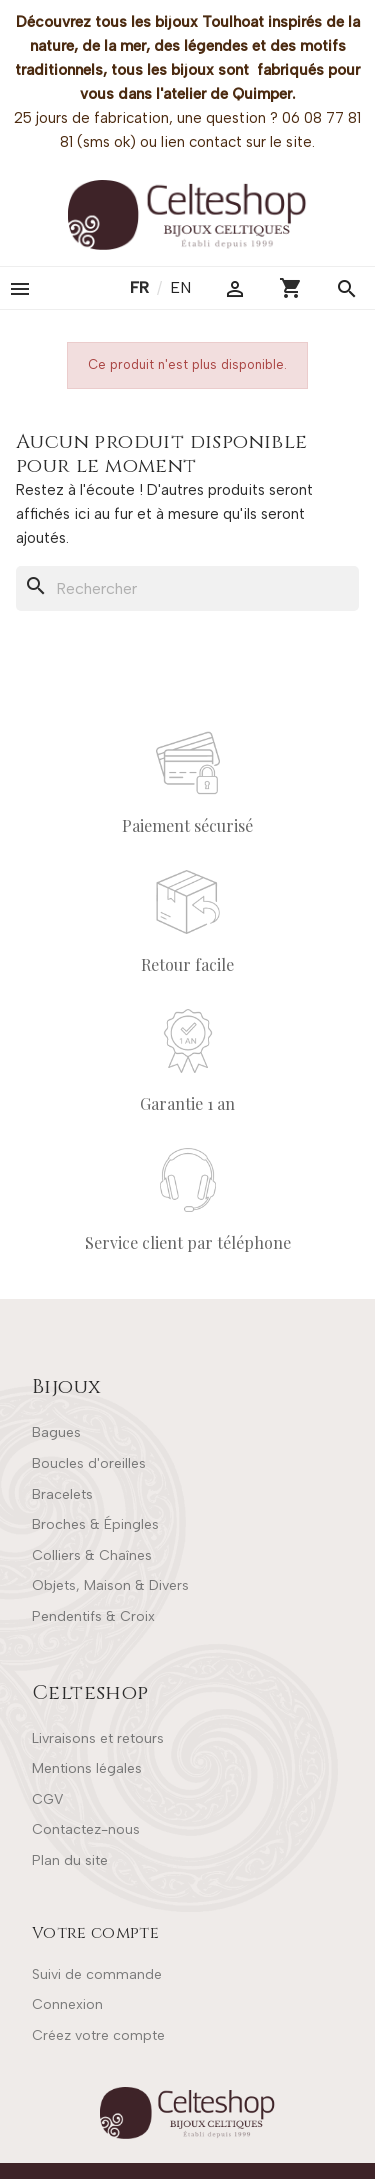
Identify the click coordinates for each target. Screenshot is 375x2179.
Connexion (67, 2004)
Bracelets (62, 1494)
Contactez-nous (86, 1829)
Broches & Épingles (95, 1524)
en (180, 287)
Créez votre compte (98, 2035)
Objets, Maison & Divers (110, 1585)
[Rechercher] (187, 589)
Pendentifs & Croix (93, 1616)
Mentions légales (87, 1768)
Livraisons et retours (98, 1738)
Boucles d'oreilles (89, 1463)
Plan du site (70, 1860)
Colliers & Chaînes (92, 1555)
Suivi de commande (97, 1974)
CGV (47, 1799)
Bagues (56, 1432)
